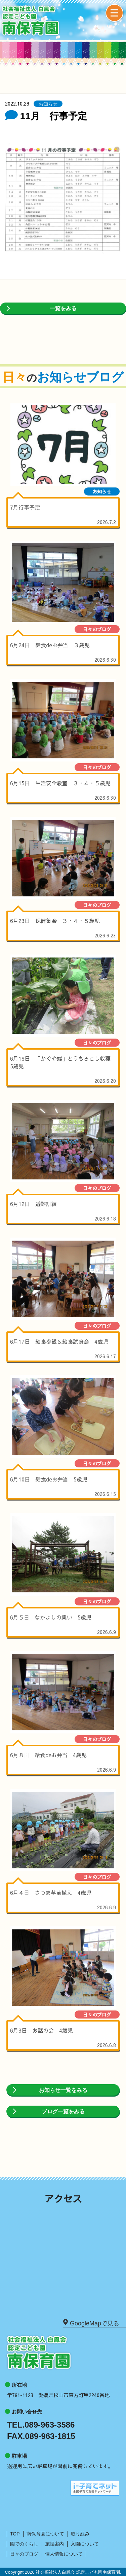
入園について (85, 2544)
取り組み (80, 2533)
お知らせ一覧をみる (63, 2090)
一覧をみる (63, 308)
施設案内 (54, 2544)
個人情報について (64, 2554)
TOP (15, 2533)
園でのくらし (24, 2544)
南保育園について (45, 2533)
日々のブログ (24, 2554)
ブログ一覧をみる (63, 2111)
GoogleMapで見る (91, 2323)
